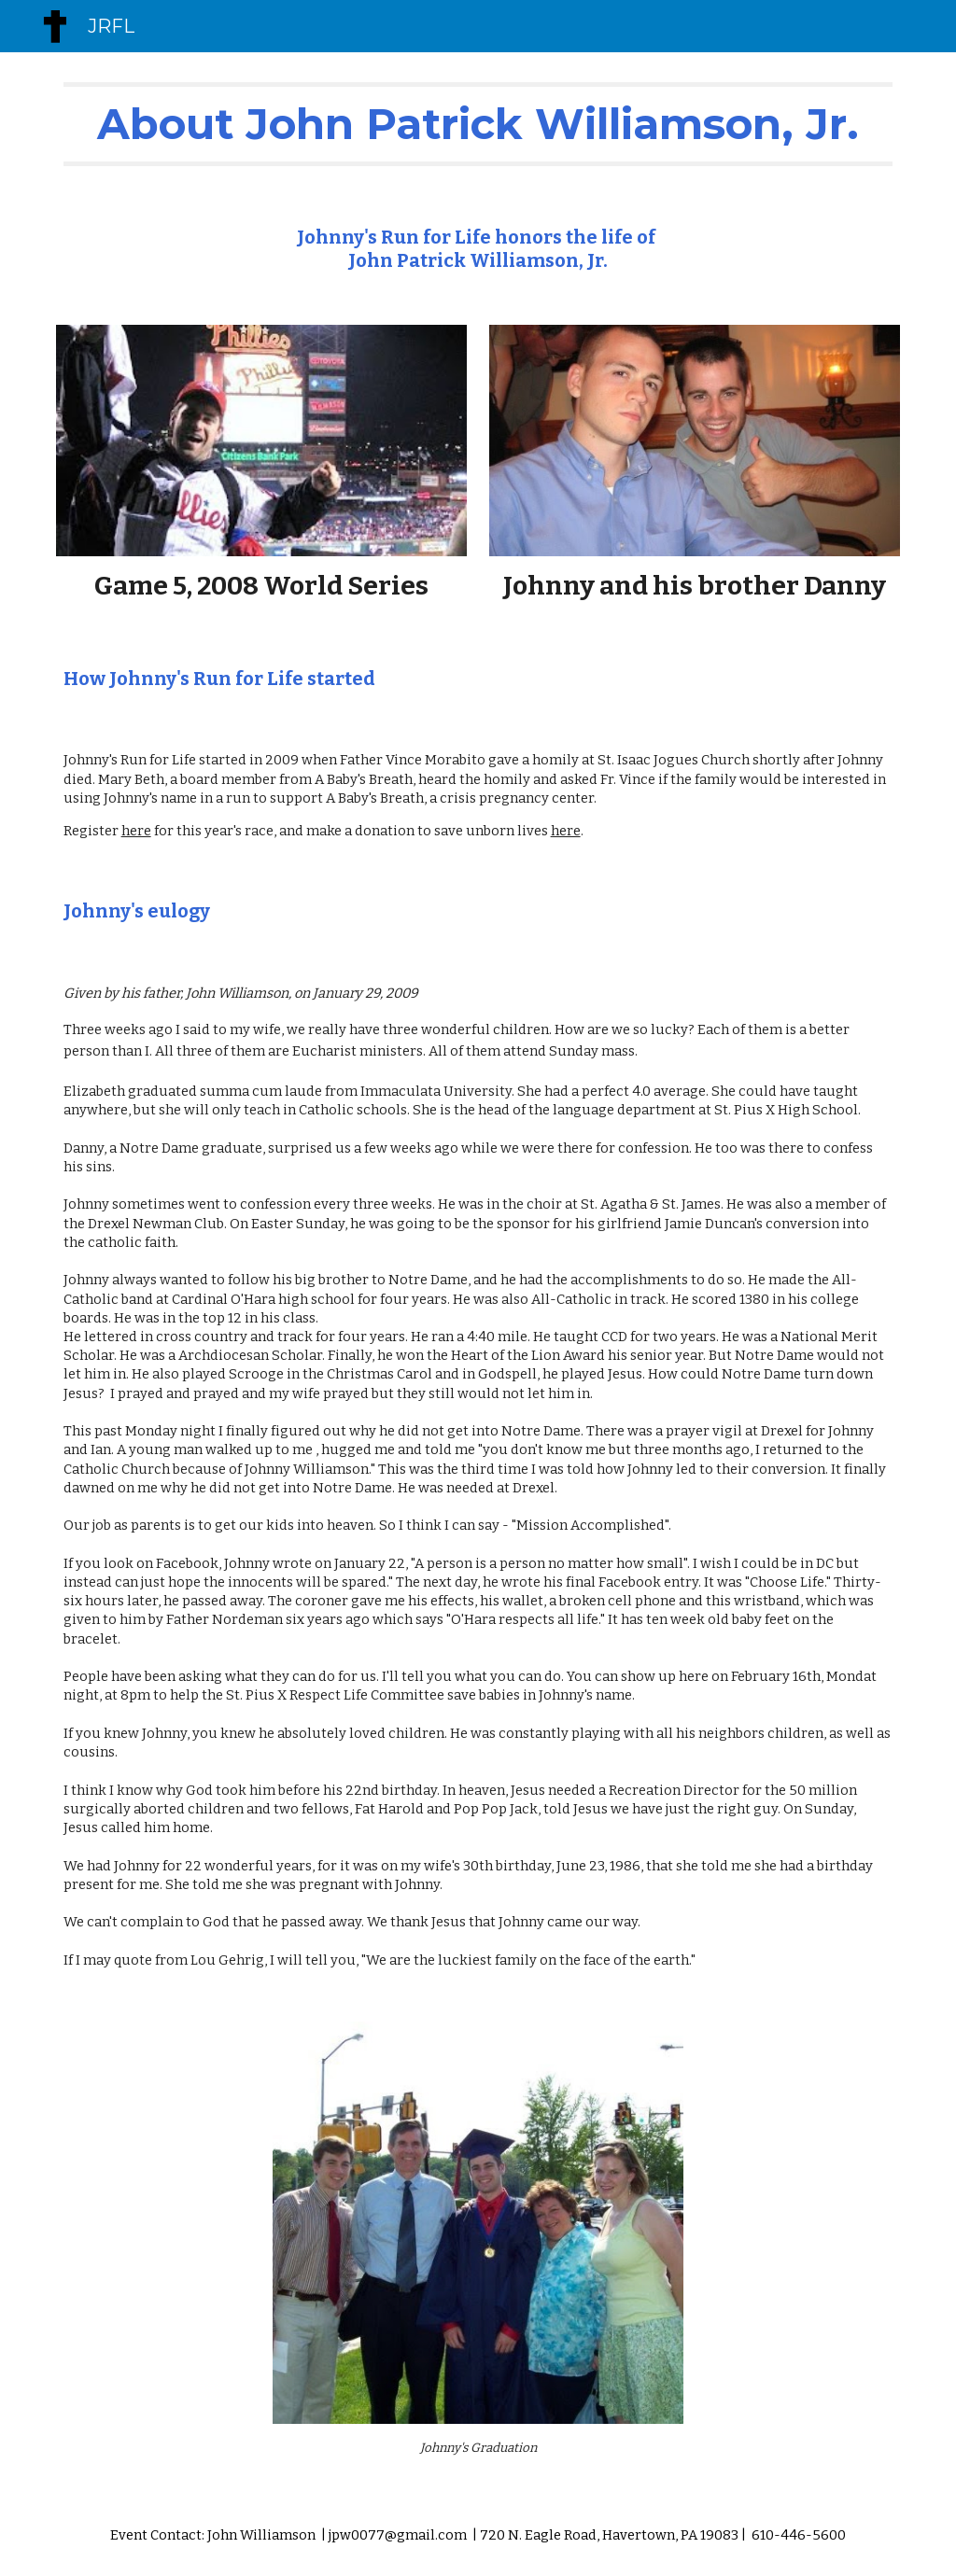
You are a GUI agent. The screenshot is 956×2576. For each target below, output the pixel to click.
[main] (478, 124)
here (136, 830)
